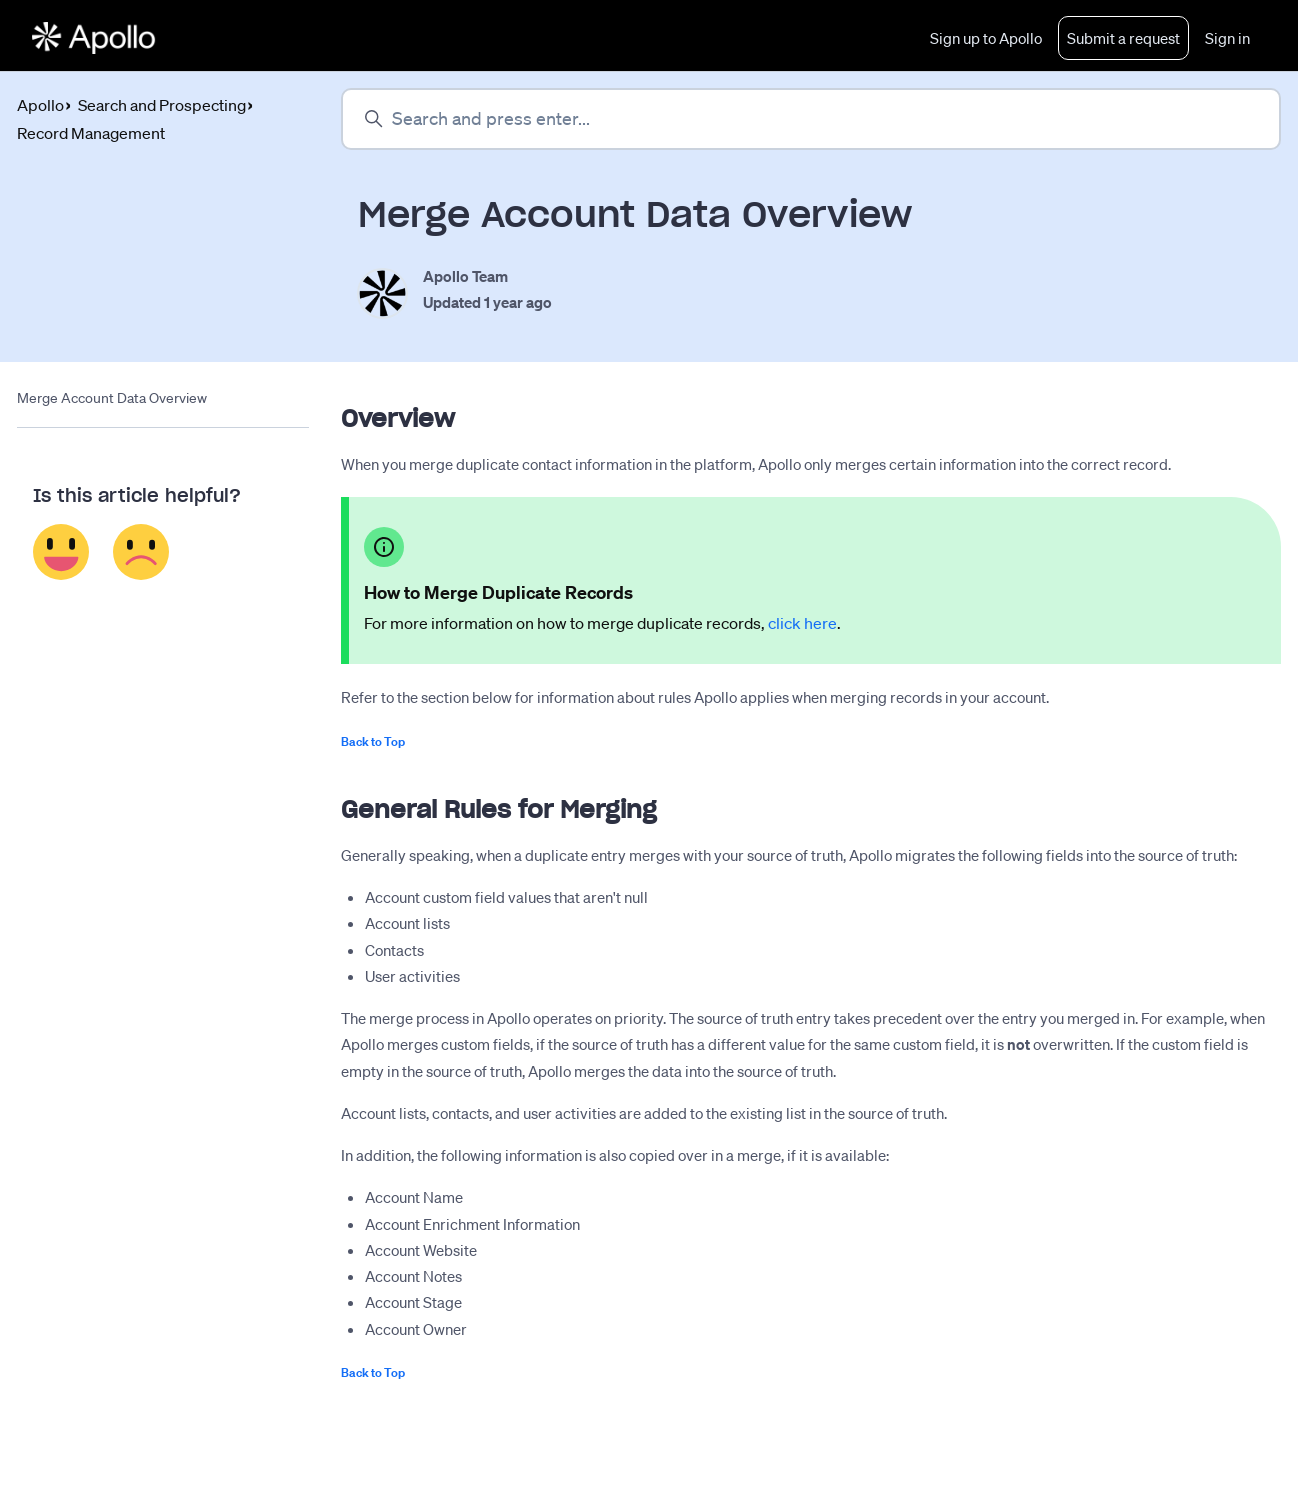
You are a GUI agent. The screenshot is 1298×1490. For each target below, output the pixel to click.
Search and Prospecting (162, 105)
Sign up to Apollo (986, 38)
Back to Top (373, 741)
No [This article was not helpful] (141, 552)
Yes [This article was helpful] (61, 552)
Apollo (40, 105)
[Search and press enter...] (811, 119)
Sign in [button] (1227, 38)
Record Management (91, 133)
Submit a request (1123, 38)
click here (802, 623)
